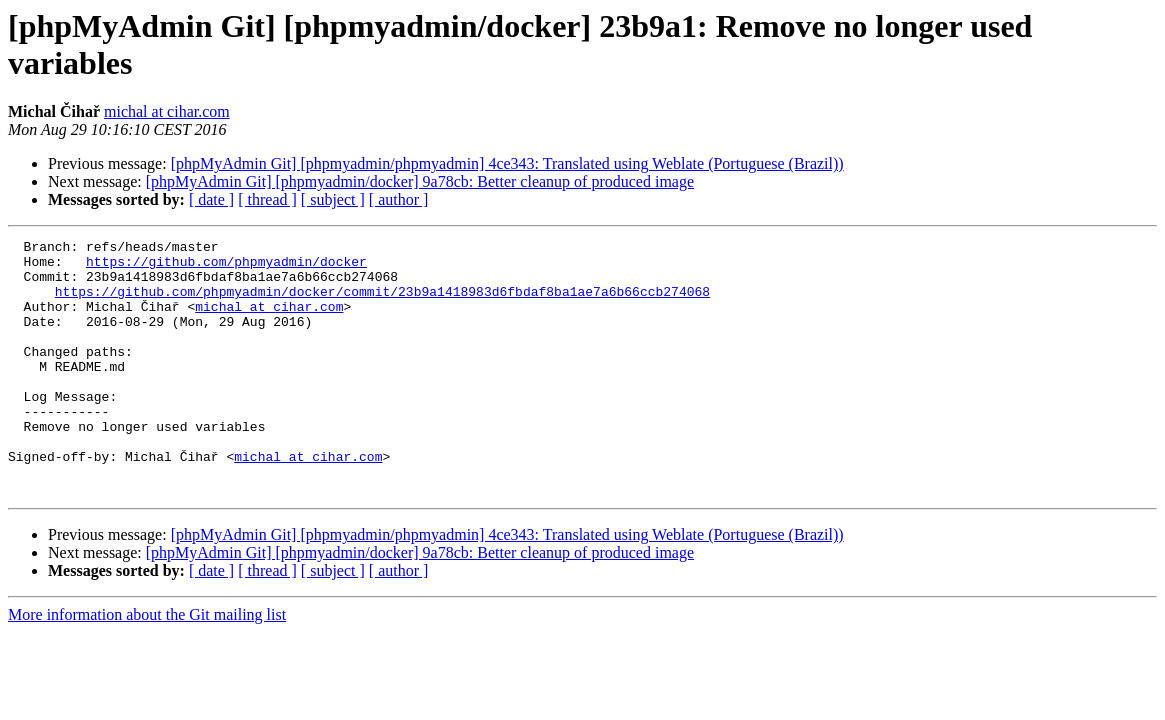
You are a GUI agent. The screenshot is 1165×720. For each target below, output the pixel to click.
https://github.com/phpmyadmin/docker (226, 267)
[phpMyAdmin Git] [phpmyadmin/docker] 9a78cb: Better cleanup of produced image (420, 181)
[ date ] (211, 199)
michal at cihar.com (167, 111)
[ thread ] (267, 199)
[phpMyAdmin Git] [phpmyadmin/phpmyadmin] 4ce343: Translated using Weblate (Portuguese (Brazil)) (507, 163)
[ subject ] (333, 199)
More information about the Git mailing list (147, 665)
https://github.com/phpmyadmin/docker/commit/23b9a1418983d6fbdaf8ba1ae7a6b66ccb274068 (382, 303)
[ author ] (399, 199)
